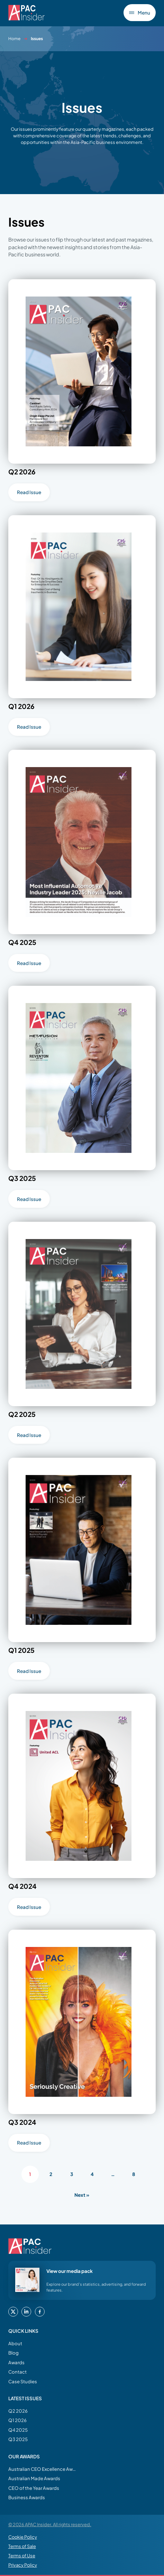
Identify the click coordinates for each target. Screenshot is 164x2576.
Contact (17, 2372)
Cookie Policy (22, 2537)
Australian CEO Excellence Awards (43, 2469)
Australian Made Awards (34, 2478)
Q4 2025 (18, 2430)
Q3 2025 (18, 2439)
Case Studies (22, 2381)
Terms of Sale (22, 2546)
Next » (81, 2195)
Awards (16, 2362)
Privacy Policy (22, 2565)
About (15, 2343)
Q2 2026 (18, 2411)
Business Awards (26, 2497)
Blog (13, 2353)
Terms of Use (21, 2555)
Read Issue (29, 492)
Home (14, 38)
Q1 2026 (17, 2420)
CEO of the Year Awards (33, 2488)
